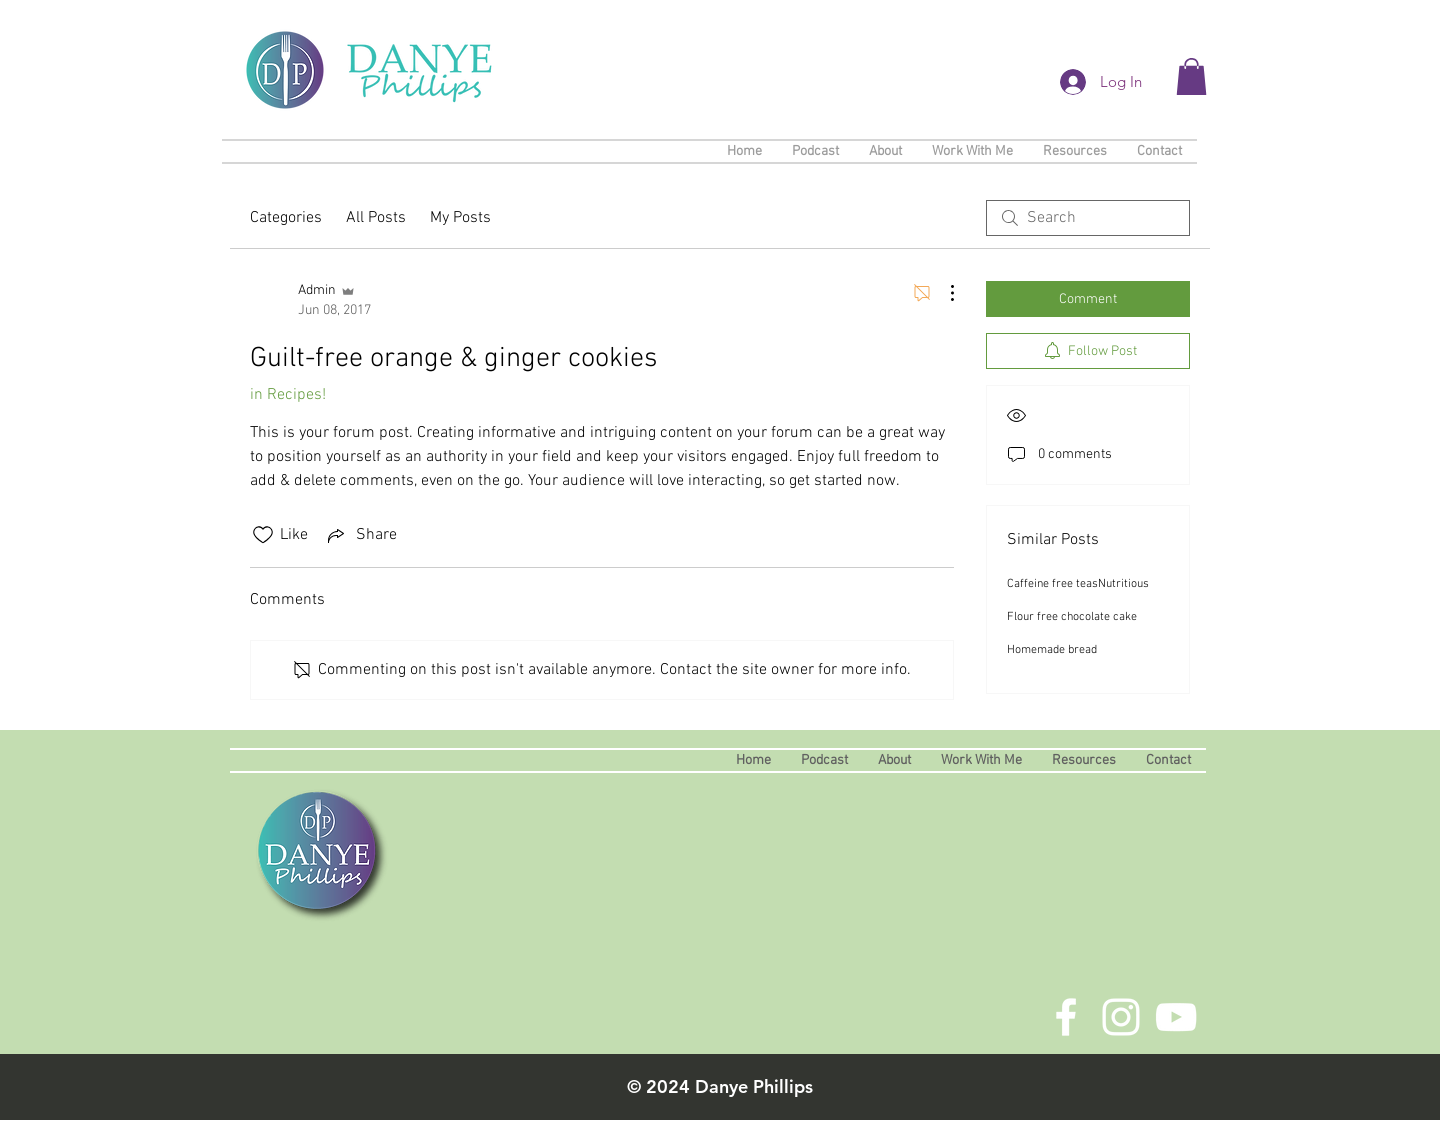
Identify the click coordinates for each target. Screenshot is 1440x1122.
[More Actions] (942, 293)
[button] (1191, 76)
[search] (1088, 218)
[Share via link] (360, 535)
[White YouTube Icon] (1176, 1017)
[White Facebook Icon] (1066, 1017)
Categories (286, 218)
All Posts (376, 218)
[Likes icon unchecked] (263, 535)
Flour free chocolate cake (1072, 617)
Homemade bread (1052, 650)
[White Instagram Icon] (1121, 1017)
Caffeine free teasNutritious (1078, 584)
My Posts (460, 218)
